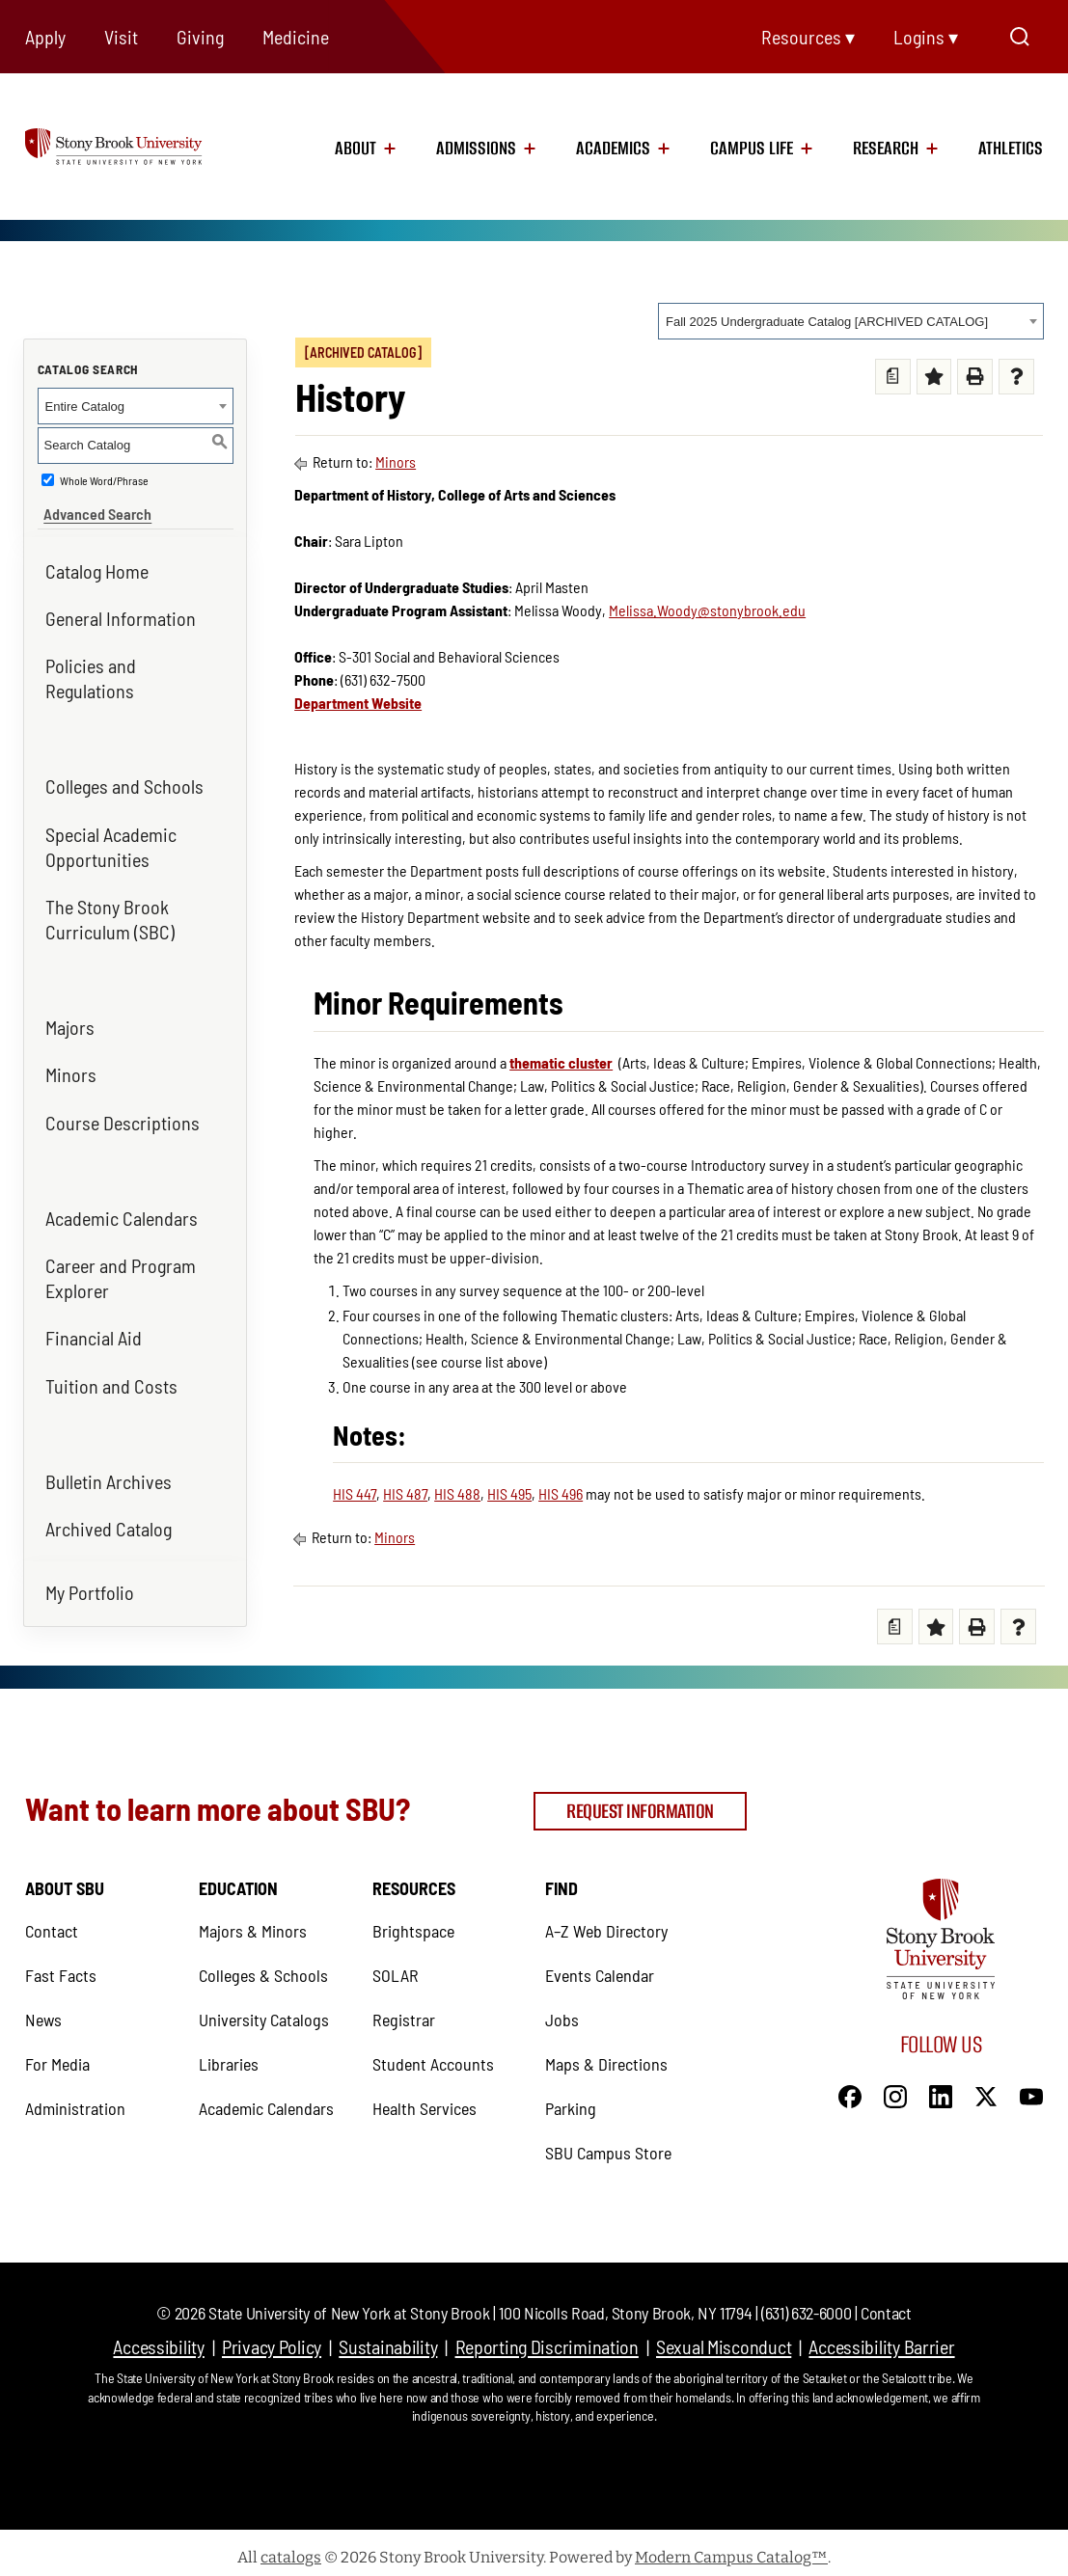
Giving (200, 36)
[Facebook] (850, 2085)
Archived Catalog (108, 1521)
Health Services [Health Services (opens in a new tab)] (424, 2099)
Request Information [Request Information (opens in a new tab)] (640, 1804)
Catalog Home (97, 564)
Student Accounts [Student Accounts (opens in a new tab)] (433, 2055)
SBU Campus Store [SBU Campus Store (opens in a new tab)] (608, 2144)
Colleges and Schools (124, 780)
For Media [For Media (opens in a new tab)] (57, 2055)
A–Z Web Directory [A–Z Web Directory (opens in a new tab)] (606, 1922)
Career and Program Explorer (120, 1271)
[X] (986, 2085)
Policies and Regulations (90, 672)
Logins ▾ (925, 36)
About (355, 148)
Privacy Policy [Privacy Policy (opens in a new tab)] (271, 2337)
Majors (70, 1020)
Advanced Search (92, 507)
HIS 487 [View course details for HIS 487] (405, 1493)
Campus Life (751, 148)
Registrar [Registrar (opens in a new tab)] (403, 2010)
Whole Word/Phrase (104, 480)
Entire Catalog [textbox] (84, 406)
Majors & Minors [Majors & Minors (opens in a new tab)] (253, 1922)
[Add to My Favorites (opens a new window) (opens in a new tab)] (934, 376)
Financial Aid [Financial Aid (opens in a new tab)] (93, 1331)
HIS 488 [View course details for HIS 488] (457, 1493)
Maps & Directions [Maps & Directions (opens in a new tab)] (606, 2055)
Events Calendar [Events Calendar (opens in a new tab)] (599, 1966)
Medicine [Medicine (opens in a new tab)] (295, 36)
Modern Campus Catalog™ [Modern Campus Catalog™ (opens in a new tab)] (731, 2548)
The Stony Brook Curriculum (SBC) (110, 912)
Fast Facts (60, 1966)
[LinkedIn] (940, 2085)
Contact (886, 2304)
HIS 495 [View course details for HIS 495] (509, 1493)
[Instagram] (895, 2085)
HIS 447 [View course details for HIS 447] (354, 1493)
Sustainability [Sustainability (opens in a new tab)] (388, 2337)
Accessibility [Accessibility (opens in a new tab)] (158, 2337)
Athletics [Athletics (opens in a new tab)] (1010, 148)
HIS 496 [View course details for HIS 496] (560, 1493)
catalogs (290, 2548)
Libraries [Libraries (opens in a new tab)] (229, 2055)
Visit (121, 36)
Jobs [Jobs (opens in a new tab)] (562, 2010)
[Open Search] (1020, 36)
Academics (613, 148)
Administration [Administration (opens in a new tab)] (75, 2099)
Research (885, 148)
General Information (120, 611)
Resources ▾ (808, 36)
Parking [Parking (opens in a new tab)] (570, 2099)
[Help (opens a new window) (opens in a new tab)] (1016, 376)
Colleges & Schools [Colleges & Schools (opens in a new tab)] (263, 1966)
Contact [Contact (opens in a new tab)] (51, 1922)
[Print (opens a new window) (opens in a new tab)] (975, 376)
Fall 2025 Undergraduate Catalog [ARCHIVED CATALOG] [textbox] (827, 321)
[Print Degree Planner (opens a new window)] (893, 376)
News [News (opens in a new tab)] (43, 2010)
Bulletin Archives (108, 1474)
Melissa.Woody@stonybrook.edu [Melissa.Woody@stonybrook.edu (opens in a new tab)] (707, 610)
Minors (70, 1068)
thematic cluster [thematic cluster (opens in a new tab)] (561, 1062)
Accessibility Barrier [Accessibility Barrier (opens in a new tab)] (881, 2337)
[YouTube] (1031, 2085)
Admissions (476, 148)
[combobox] (851, 321)
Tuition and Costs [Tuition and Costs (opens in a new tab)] (111, 1379)
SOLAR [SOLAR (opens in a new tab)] (395, 1966)
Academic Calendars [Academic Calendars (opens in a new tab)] (121, 1211)
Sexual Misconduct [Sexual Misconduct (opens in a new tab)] (723, 2337)
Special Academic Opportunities (111, 840)
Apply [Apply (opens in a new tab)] (45, 36)
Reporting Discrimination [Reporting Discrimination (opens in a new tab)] (547, 2337)
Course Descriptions (122, 1115)
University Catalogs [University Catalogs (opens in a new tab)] (264, 2010)
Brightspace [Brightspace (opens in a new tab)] (413, 1922)
